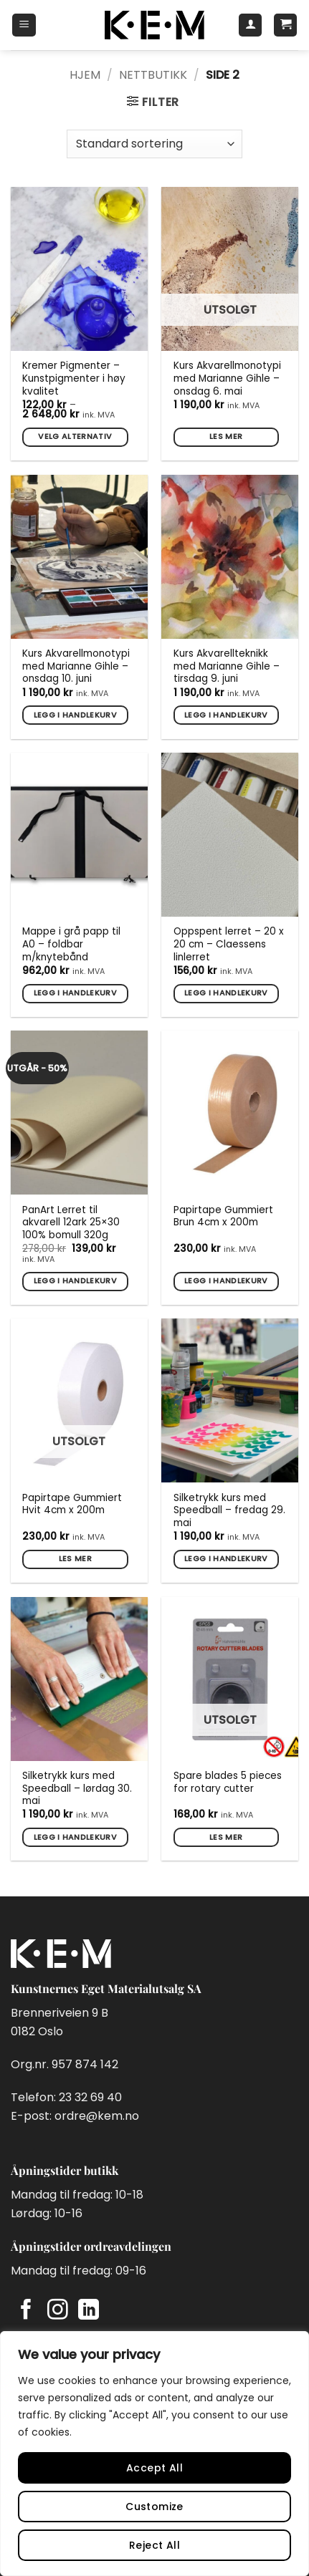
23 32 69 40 (90, 2097)
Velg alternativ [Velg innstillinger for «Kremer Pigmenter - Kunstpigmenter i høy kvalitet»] (75, 436)
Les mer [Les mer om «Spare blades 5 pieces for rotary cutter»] (225, 1837)
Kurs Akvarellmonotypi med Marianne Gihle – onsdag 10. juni (76, 666)
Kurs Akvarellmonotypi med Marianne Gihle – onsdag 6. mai (227, 378)
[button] (24, 25)
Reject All (154, 2545)
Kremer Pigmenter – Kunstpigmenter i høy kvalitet (73, 378)
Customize (154, 2506)
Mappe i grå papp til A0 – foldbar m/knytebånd (71, 944)
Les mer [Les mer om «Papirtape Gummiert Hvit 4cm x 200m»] (75, 1558)
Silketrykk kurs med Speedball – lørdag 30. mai (77, 1789)
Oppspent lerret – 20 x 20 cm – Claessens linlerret (228, 944)
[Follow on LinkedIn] (88, 2311)
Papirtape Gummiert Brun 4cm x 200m (223, 1216)
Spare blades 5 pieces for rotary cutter (227, 1782)
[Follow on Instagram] (57, 2311)
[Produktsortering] (154, 144)
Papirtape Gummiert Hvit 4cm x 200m (72, 1504)
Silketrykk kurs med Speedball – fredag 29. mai (229, 1511)
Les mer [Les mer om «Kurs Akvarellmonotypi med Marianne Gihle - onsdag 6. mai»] (225, 436)
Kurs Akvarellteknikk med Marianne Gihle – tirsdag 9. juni (226, 666)
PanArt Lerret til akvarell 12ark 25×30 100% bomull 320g (71, 1223)
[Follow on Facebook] (26, 2311)
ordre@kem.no (96, 2116)
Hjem (85, 75)
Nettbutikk (153, 75)
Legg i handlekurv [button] (76, 715)
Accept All (154, 2468)
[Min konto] (250, 25)
